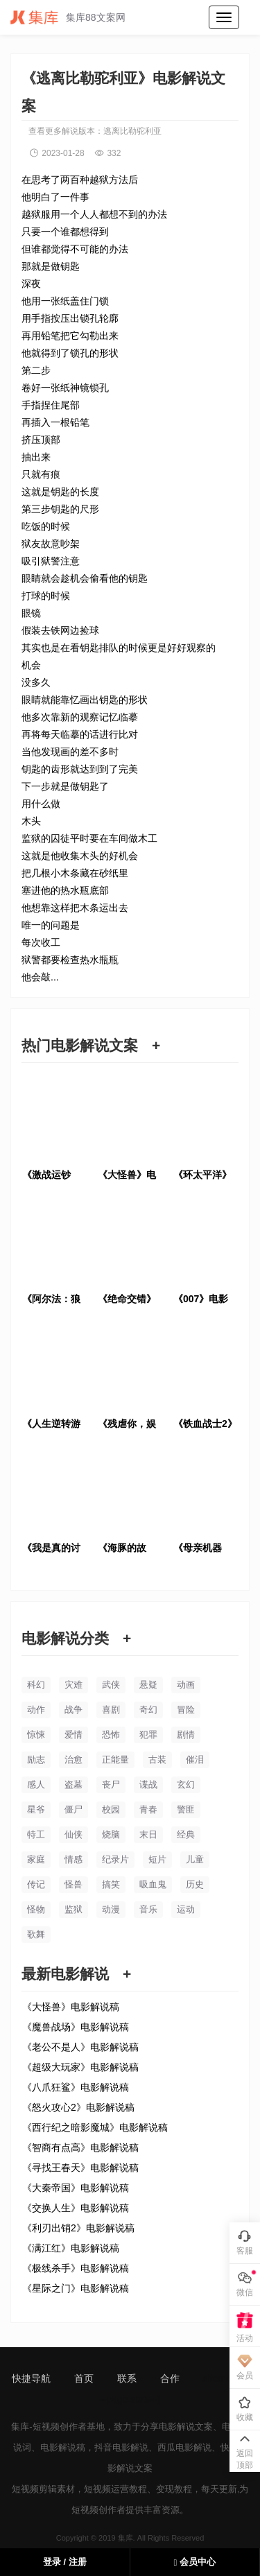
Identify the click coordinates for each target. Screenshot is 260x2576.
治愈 (73, 1759)
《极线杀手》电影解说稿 (75, 2268)
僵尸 (73, 1809)
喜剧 (111, 1709)
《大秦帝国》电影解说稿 (75, 2188)
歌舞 (36, 1934)
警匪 (186, 1809)
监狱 (73, 1909)
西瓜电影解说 (184, 2447)
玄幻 (186, 1784)
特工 (36, 1834)
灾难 (73, 1684)
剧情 (186, 1734)
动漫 (111, 1909)
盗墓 (73, 1784)
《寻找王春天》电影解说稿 (80, 2167)
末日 (148, 1834)
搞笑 (111, 1884)
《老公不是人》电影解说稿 (80, 2047)
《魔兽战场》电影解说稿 (75, 2027)
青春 (148, 1809)
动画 (186, 1684)
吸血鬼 (152, 1884)
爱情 (73, 1734)
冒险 (186, 1709)
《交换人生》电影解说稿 (75, 2208)
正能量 (115, 1759)
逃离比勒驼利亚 (132, 131)
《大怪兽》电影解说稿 (70, 2007)
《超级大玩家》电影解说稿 (80, 2067)
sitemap (220, 2378)
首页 (84, 2378)
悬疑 (148, 1684)
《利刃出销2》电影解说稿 (78, 2228)
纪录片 (115, 1859)
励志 (36, 1759)
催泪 (195, 1759)
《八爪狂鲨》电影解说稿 (75, 2087)
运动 (186, 1909)
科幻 (36, 1684)
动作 (36, 1709)
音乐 (148, 1909)
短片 (157, 1859)
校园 (111, 1809)
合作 (170, 2378)
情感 (73, 1859)
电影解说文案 (186, 2426)
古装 (157, 1759)
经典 (186, 1834)
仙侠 (73, 1834)
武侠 (111, 1684)
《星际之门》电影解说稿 (75, 2288)
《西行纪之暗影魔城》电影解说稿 (95, 2127)
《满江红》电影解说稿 (70, 2248)
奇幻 (148, 1709)
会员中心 (195, 2562)
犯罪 (148, 1734)
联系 (127, 2378)
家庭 (36, 1859)
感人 (36, 1784)
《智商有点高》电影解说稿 (80, 2147)
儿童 (195, 1859)
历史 (195, 1884)
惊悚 (36, 1734)
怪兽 (73, 1884)
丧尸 (111, 1784)
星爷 (36, 1809)
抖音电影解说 (121, 2447)
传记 (36, 1884)
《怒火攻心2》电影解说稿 (78, 2107)
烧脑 (111, 1834)
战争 (73, 1709)
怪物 (36, 1909)
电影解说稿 (62, 2447)
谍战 (148, 1784)
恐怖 (111, 1734)
